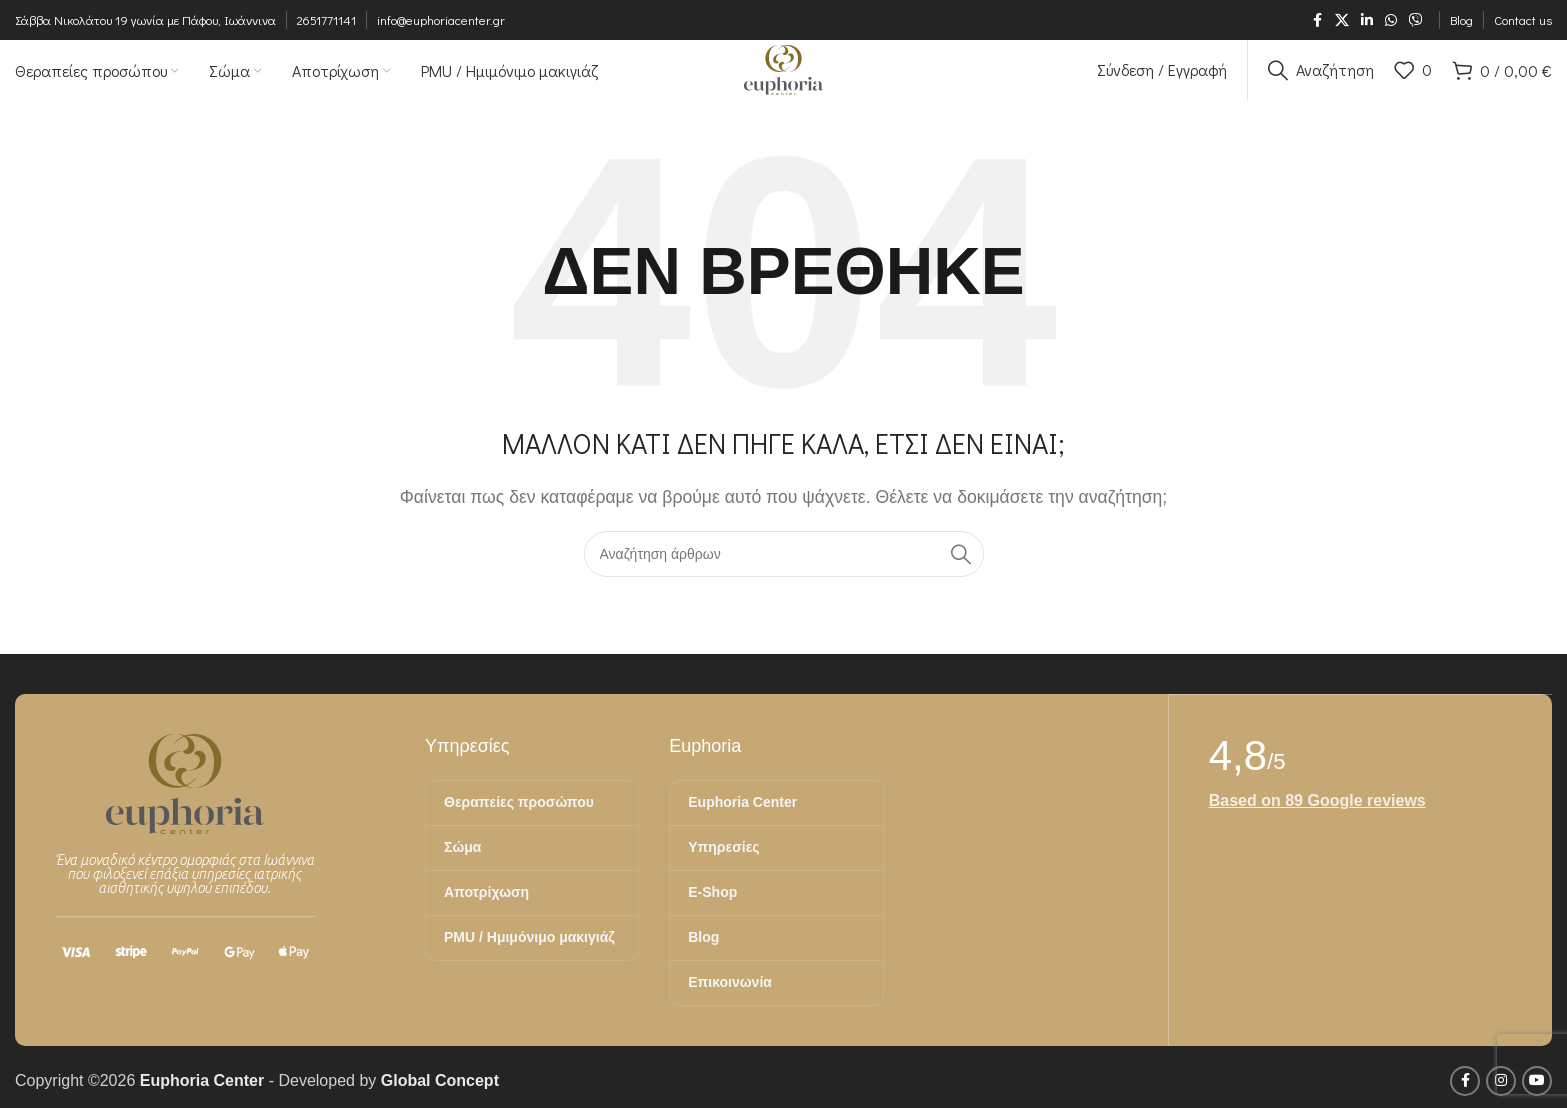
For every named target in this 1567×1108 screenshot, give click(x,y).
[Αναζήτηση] (1321, 85)
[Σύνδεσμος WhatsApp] (1391, 20)
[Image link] (185, 812)
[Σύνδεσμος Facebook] (1317, 20)
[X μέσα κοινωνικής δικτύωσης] (1342, 20)
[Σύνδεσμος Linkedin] (1367, 20)
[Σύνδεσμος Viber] (1416, 20)
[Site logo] (783, 83)
